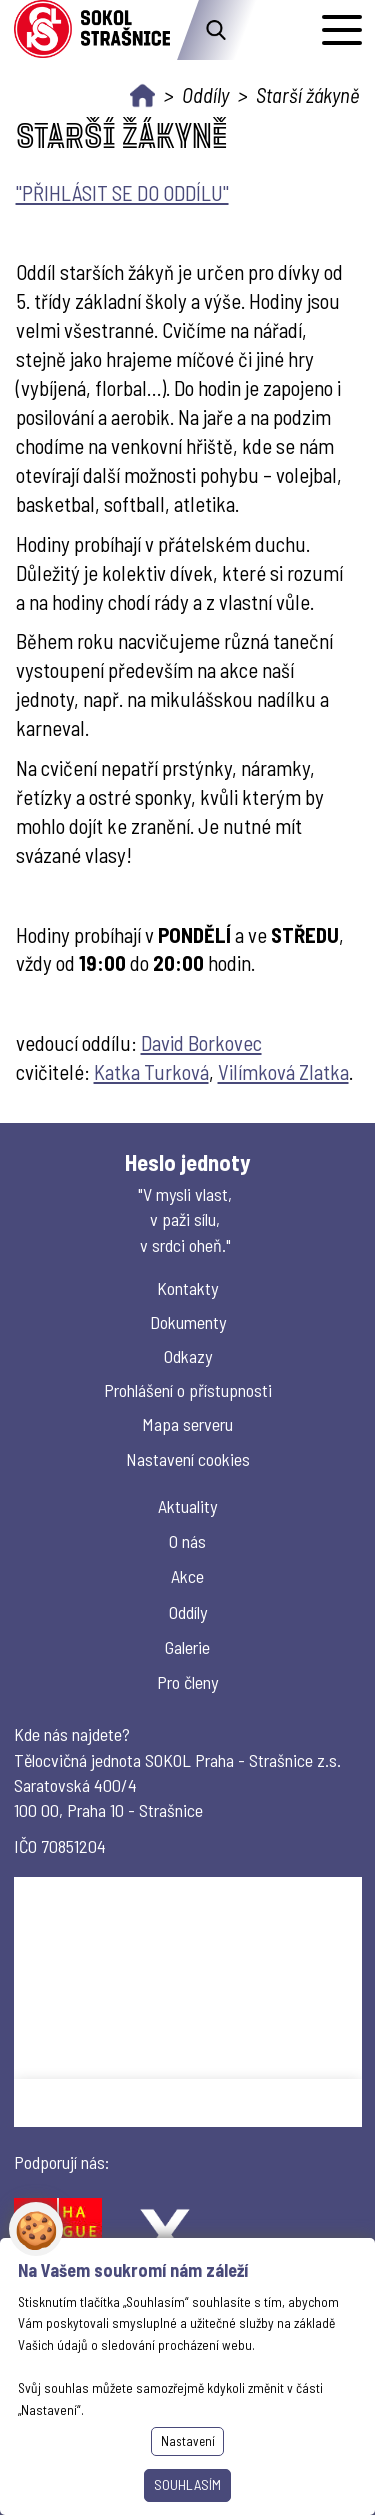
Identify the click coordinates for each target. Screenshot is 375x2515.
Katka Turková (151, 1071)
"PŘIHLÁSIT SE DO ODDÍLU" (122, 192)
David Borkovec (201, 1042)
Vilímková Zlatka (283, 1071)
